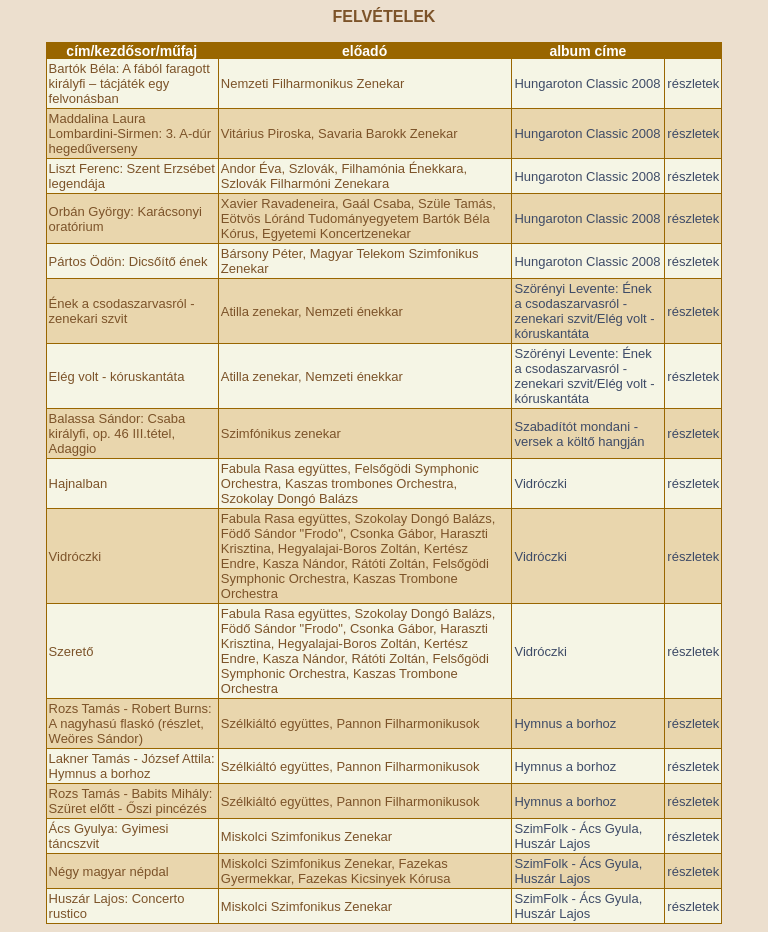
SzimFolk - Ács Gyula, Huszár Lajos (578, 836)
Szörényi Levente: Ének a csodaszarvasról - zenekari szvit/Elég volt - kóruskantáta (584, 311)
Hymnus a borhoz (565, 723)
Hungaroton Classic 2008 (587, 83)
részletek (693, 83)
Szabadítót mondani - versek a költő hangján (579, 434)
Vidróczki (540, 483)
